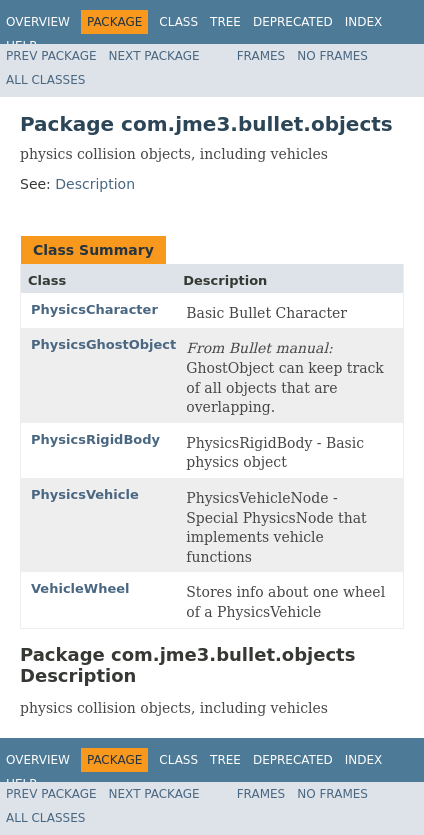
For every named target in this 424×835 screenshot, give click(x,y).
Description (95, 184)
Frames (261, 56)
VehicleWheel (80, 588)
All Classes (45, 80)
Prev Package (51, 56)
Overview (38, 22)
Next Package (154, 56)
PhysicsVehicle (85, 494)
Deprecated (293, 22)
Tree (225, 22)
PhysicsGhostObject (103, 344)
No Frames (332, 56)
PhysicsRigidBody (95, 439)
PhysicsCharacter (94, 309)
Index (364, 22)
